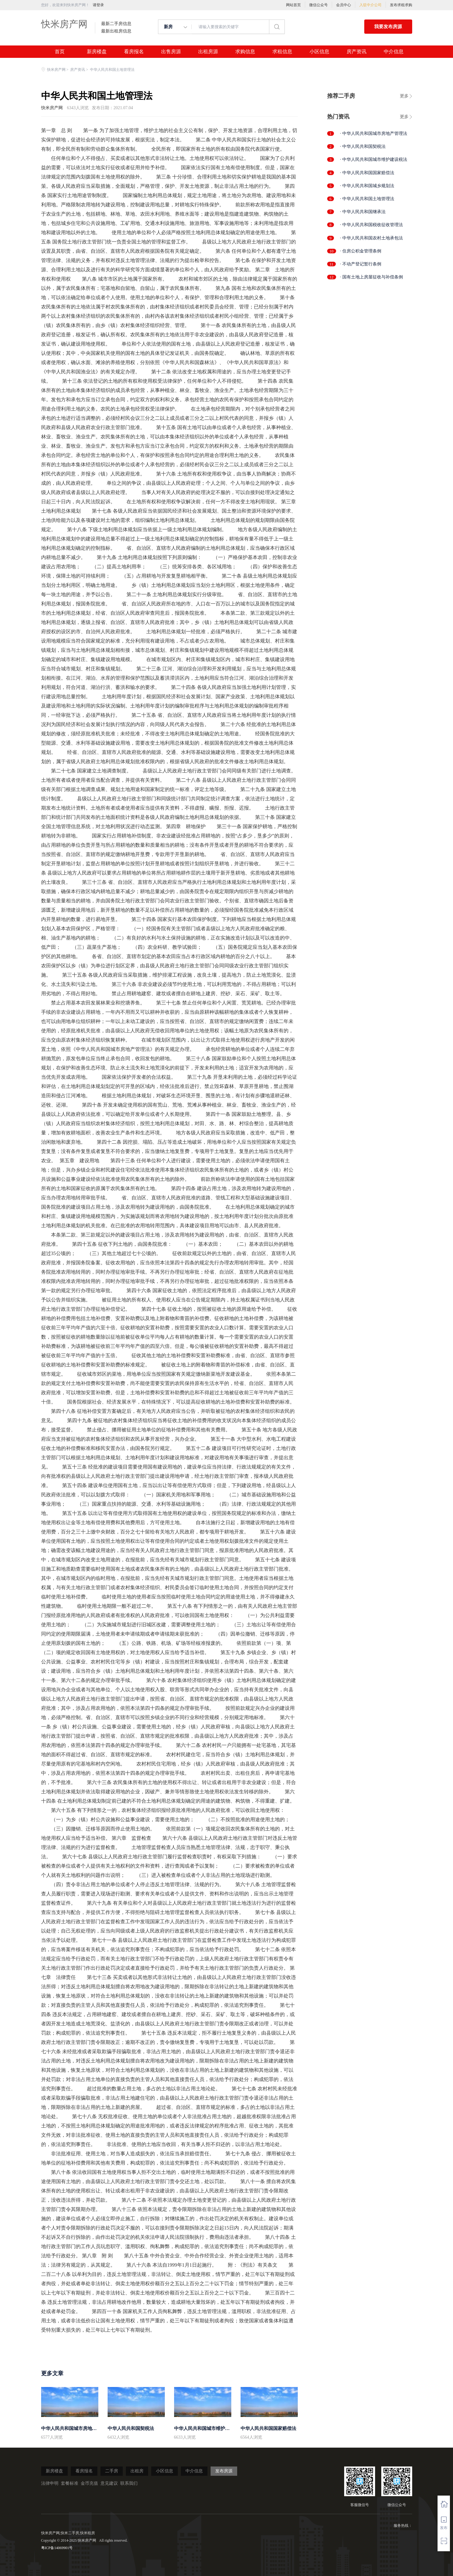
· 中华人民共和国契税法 (363, 146)
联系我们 (129, 2483)
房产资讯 (356, 51)
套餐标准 (69, 2483)
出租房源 (208, 51)
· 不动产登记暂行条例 (360, 264)
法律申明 (49, 2483)
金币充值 (89, 2483)
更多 (404, 96)
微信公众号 (318, 5)
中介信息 (393, 51)
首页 (59, 51)
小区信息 (319, 51)
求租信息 (282, 51)
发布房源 (224, 2471)
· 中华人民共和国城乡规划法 (367, 185)
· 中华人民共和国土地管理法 (367, 198)
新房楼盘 (96, 51)
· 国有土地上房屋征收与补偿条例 (371, 277)
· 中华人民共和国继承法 (363, 211)
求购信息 (245, 51)
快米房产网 (64, 24)
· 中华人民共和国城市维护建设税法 (373, 159)
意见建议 (109, 2483)
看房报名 (133, 51)
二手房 (111, 2471)
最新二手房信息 (116, 24)
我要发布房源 (388, 26)
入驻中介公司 (370, 5)
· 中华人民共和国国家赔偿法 (367, 172)
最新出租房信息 (116, 31)
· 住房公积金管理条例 (360, 251)
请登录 (98, 5)
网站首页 (293, 5)
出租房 (136, 2471)
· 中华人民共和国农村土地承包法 (371, 238)
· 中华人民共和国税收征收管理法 (371, 224)
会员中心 (343, 5)
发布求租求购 (401, 5)
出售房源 (171, 51)
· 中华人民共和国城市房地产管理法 (373, 133)
